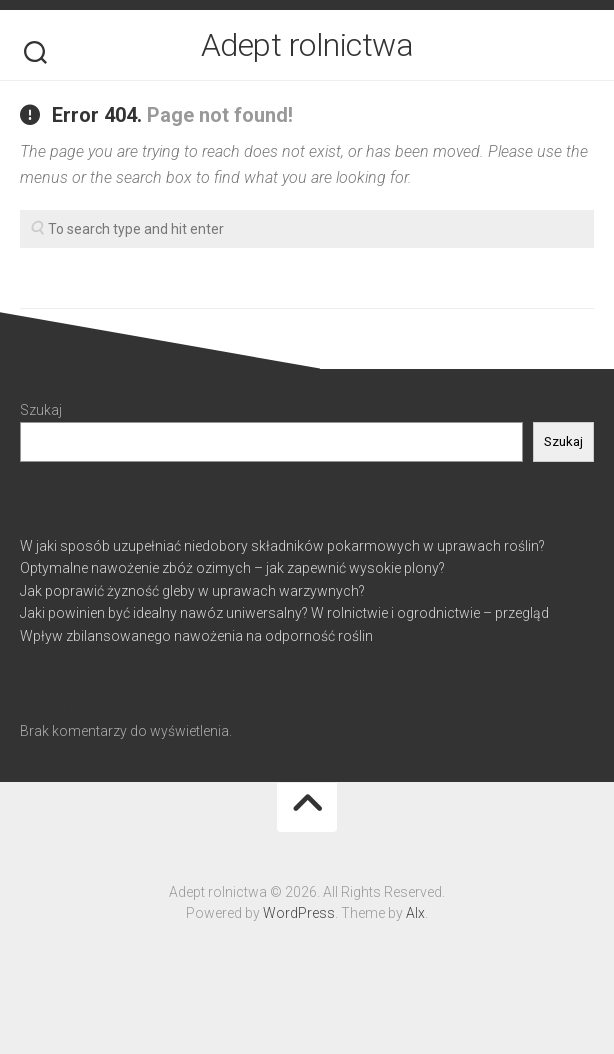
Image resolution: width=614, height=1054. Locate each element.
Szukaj (41, 410)
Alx (415, 913)
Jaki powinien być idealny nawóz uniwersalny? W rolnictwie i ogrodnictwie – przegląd (284, 613)
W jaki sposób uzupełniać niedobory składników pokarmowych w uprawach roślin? (282, 546)
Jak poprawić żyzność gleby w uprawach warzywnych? (192, 591)
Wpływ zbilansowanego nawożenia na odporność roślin (196, 636)
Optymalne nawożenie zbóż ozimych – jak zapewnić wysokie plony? (232, 568)
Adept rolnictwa (307, 45)
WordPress (299, 913)
